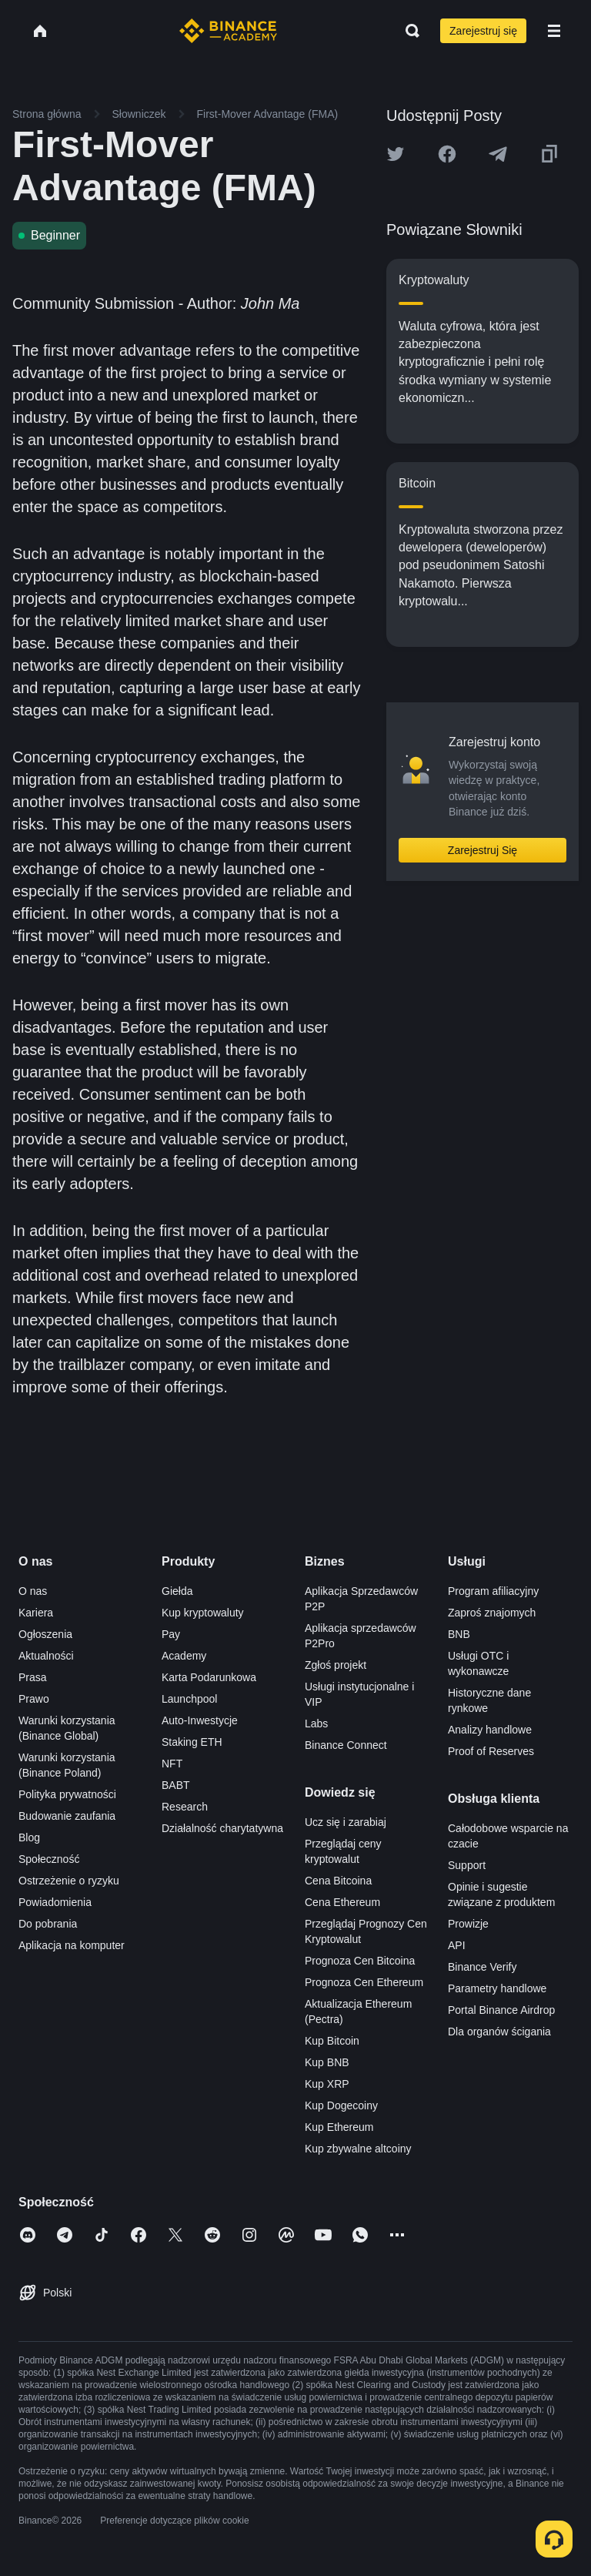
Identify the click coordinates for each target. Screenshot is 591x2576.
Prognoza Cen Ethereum (364, 1982)
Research (185, 1807)
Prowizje (468, 1924)
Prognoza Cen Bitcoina (360, 1961)
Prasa (32, 1677)
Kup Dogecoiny (341, 2105)
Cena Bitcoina (338, 1880)
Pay (171, 1634)
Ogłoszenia (45, 1634)
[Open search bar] (408, 31)
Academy (184, 1656)
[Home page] (228, 30)
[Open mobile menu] (554, 31)
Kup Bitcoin (332, 2041)
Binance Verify (482, 1967)
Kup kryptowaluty (203, 1612)
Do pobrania (47, 1924)
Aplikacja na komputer (71, 1945)
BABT (176, 1785)
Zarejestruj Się (482, 850)
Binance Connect (346, 1745)
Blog (29, 1837)
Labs (316, 1723)
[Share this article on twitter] (395, 154)
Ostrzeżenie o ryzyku (68, 1880)
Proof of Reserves (491, 1751)
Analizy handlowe (490, 1729)
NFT (172, 1763)
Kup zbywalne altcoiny (358, 2148)
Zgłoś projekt (335, 1665)
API (457, 1945)
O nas (32, 1591)
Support (467, 1865)
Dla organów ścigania (499, 2031)
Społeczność (48, 1859)
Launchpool (189, 1699)
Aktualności (46, 1656)
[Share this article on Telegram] (498, 154)
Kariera (35, 1612)
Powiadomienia (55, 1902)
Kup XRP (327, 2084)
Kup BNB (327, 2062)
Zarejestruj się (483, 31)
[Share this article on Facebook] (447, 154)
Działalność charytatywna (222, 1828)
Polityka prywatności (67, 1794)
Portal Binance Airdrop (501, 2010)
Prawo (33, 1699)
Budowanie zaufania (66, 1816)
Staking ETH (192, 1742)
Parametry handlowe (497, 1988)
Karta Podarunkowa (209, 1677)
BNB (459, 1634)
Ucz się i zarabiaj (345, 1822)
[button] (554, 31)
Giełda (177, 1591)
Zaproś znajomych (492, 1612)
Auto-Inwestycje (200, 1720)
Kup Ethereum (339, 2127)
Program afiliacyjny (493, 1591)
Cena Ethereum (342, 1902)
